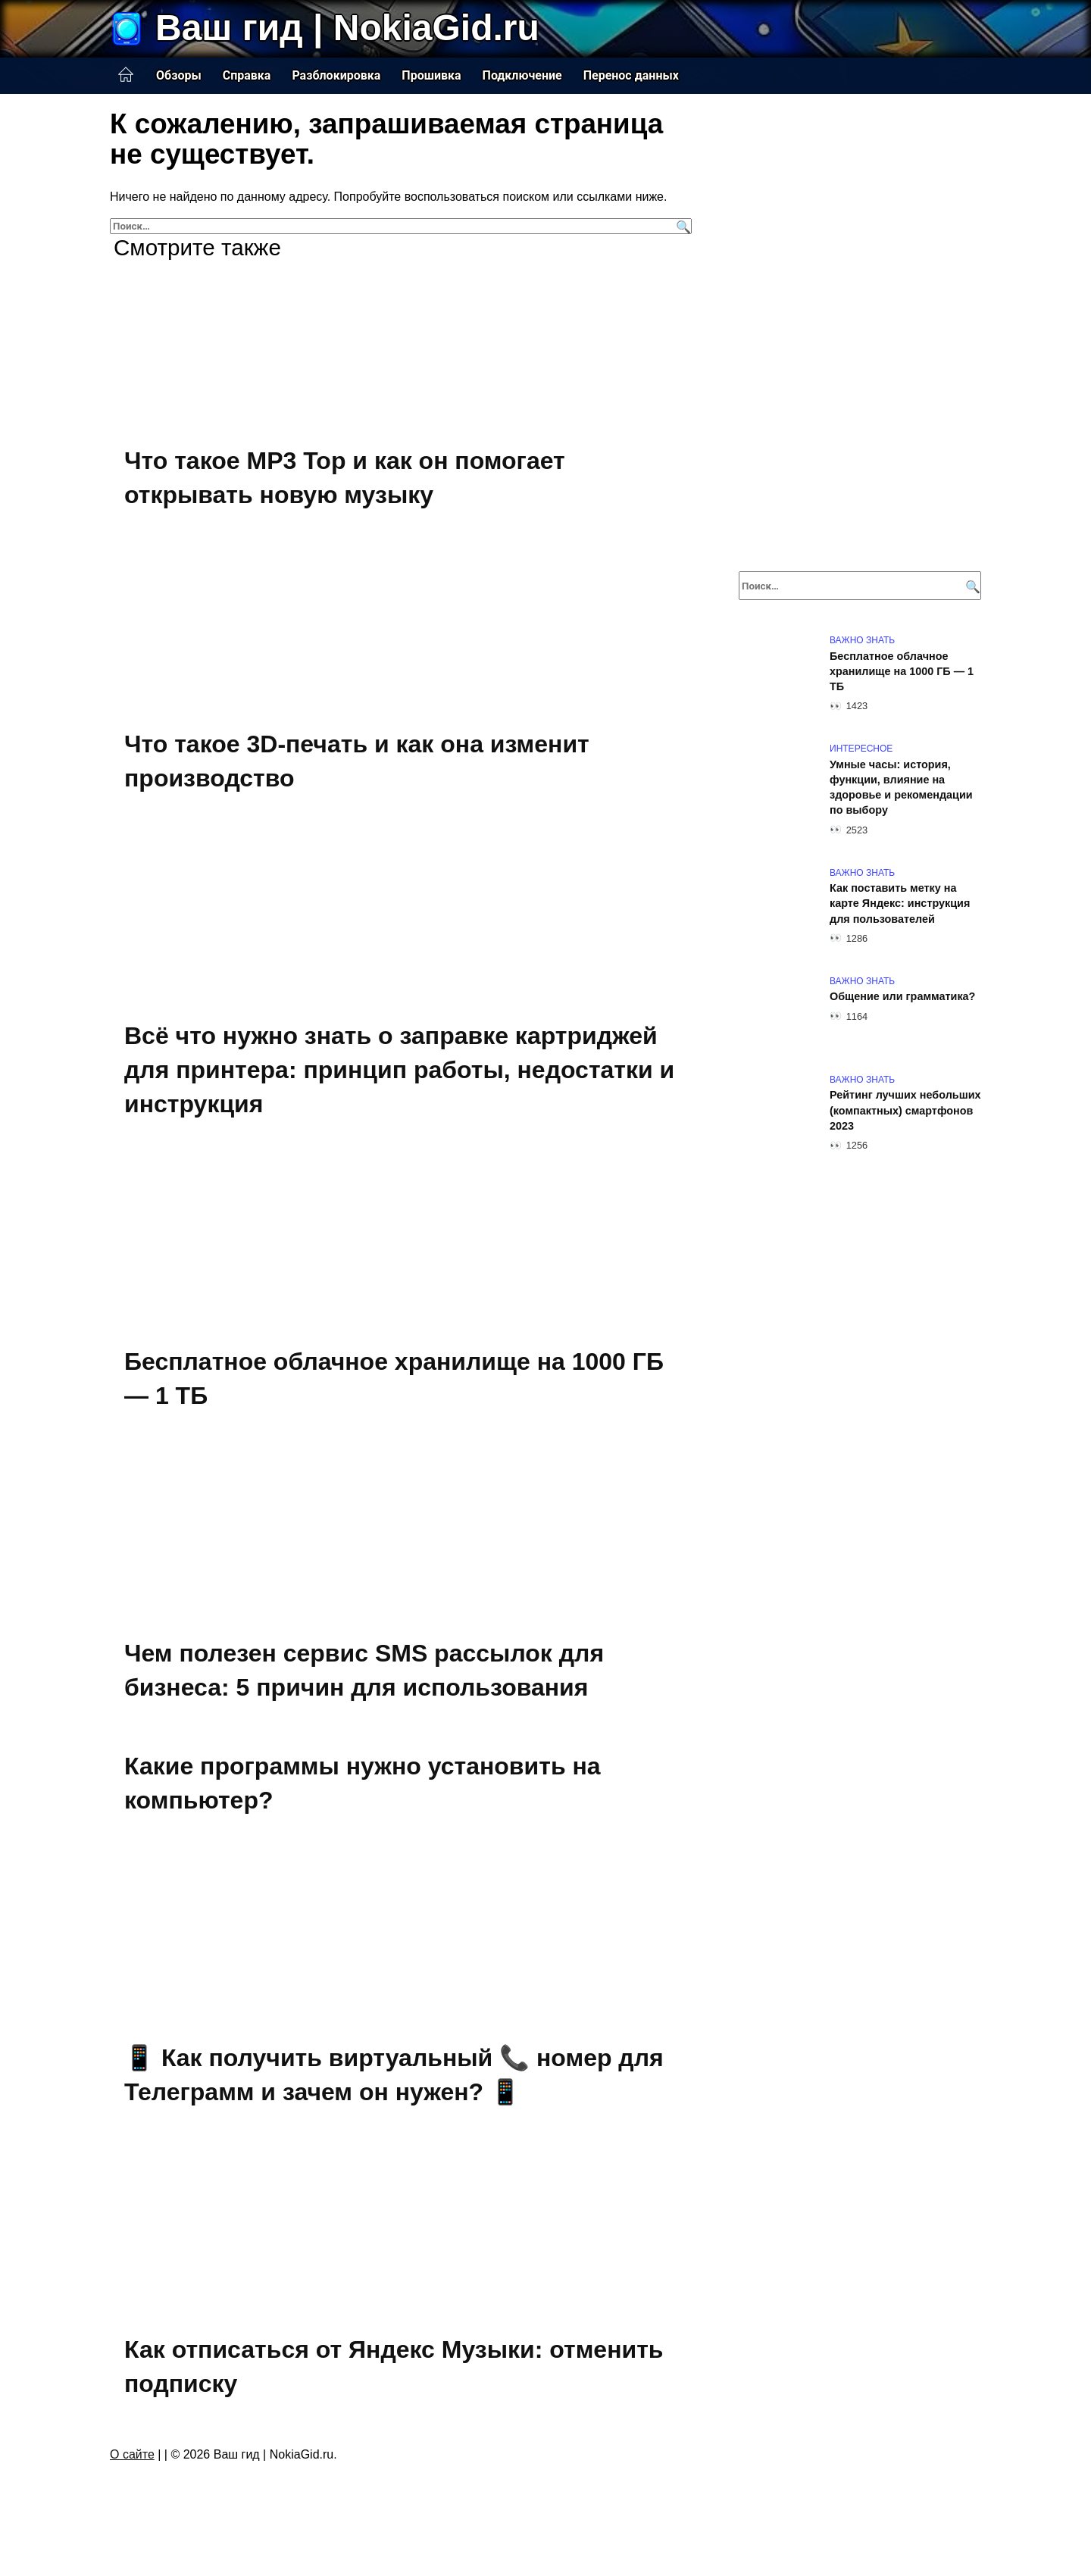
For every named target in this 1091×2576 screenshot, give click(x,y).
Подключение (522, 75)
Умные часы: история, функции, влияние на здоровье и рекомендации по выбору (901, 787)
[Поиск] (681, 226)
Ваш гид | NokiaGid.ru (347, 28)
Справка (247, 75)
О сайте (132, 2474)
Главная (125, 75)
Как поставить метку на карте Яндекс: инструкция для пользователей (900, 904)
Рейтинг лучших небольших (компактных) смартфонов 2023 (905, 1110)
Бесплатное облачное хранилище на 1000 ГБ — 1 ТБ (902, 671)
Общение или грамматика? (902, 997)
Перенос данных (631, 75)
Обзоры (179, 75)
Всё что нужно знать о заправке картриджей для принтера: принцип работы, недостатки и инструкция (399, 1075)
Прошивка (431, 75)
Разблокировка (336, 75)
